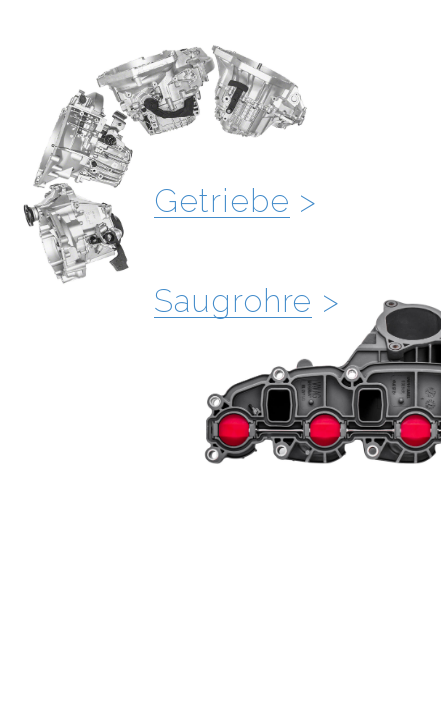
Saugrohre (233, 300)
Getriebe (222, 200)
